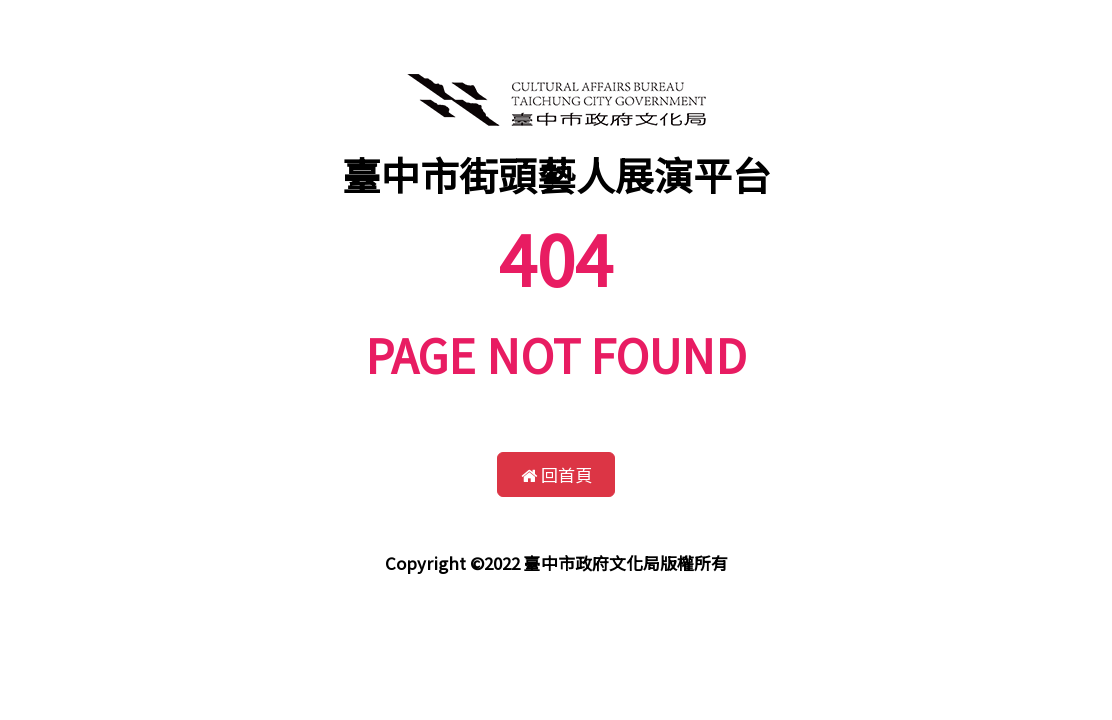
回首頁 (556, 474)
